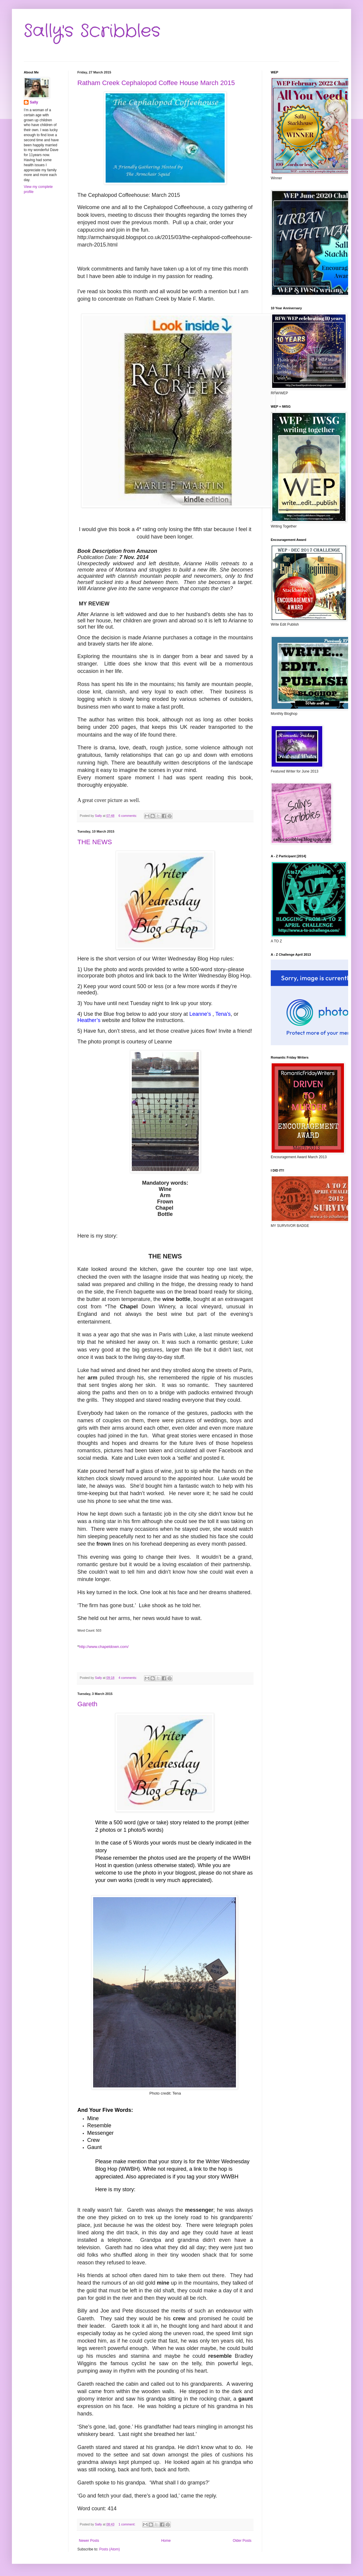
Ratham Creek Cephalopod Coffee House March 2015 (156, 83)
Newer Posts (89, 2541)
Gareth (87, 1704)
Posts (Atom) (109, 2549)
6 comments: (128, 815)
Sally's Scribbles (92, 31)
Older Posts (242, 2541)
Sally (34, 102)
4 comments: (128, 1677)
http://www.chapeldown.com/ (104, 1646)
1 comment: (127, 2524)
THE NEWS (94, 842)
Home (166, 2541)
